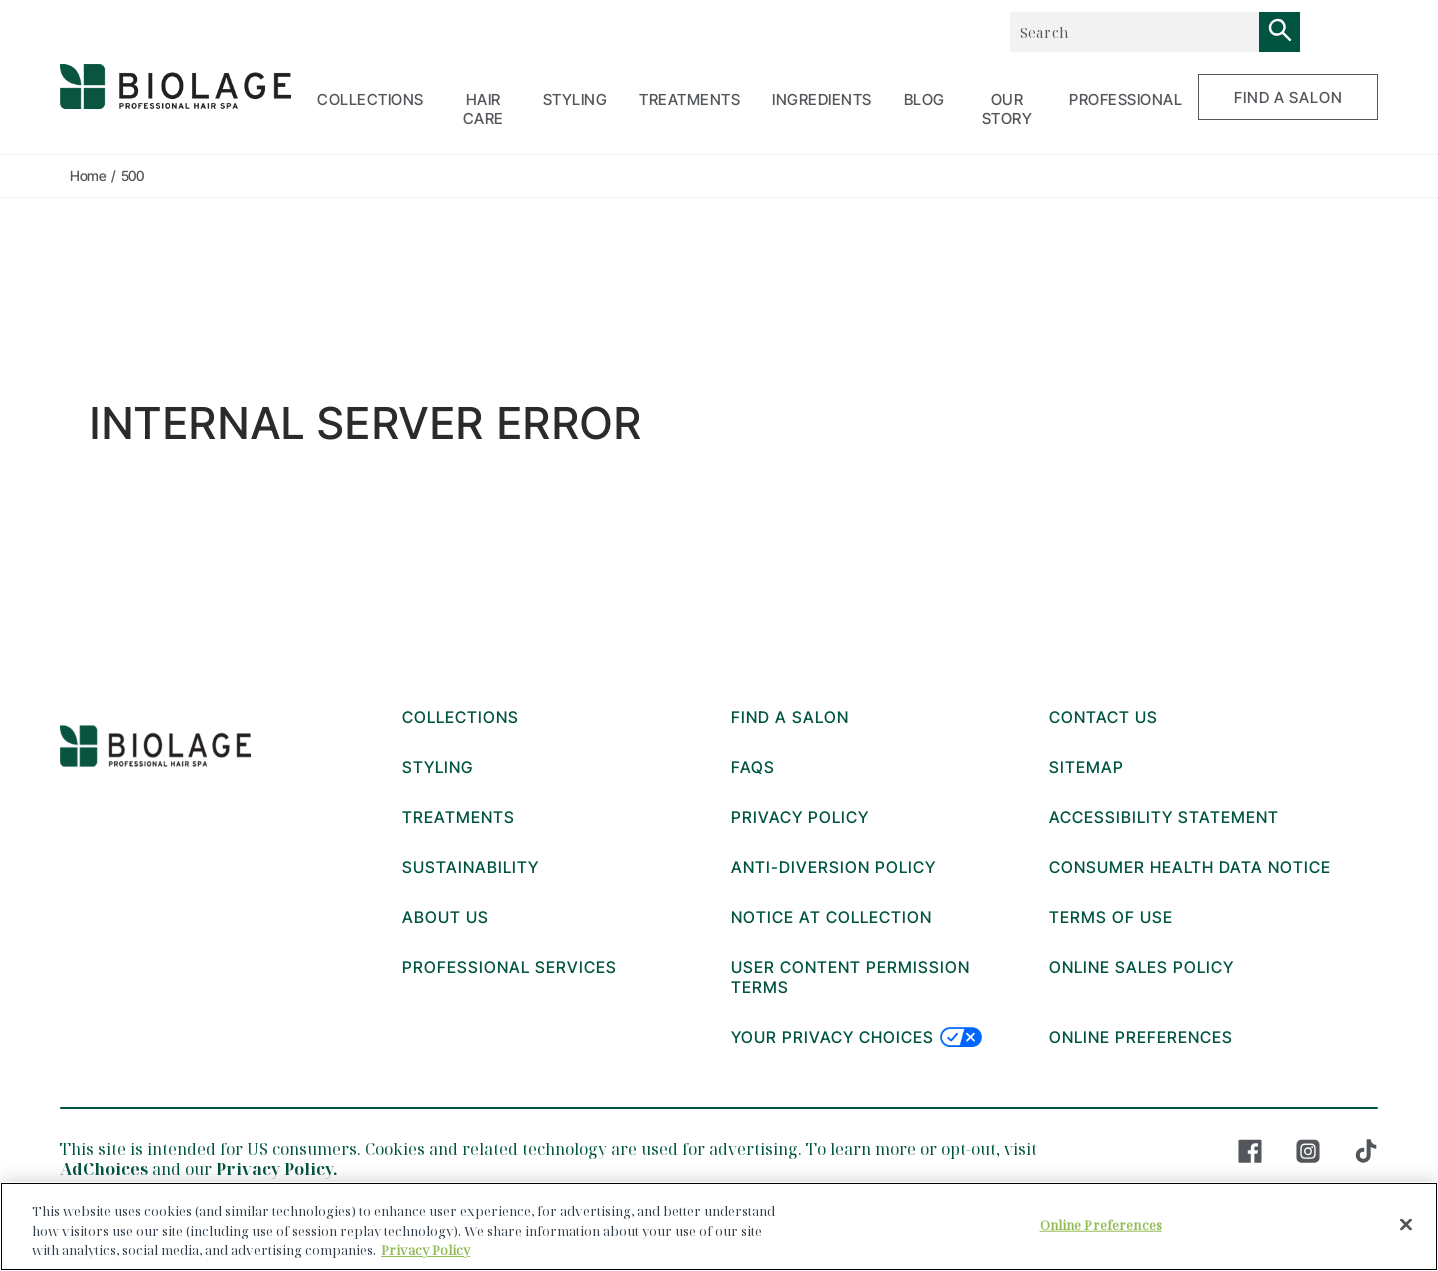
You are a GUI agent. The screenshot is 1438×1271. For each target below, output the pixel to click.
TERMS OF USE (1111, 917)
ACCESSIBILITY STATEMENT (1164, 817)
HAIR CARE (483, 109)
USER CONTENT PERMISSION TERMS (850, 977)
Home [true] (88, 175)
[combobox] (1134, 32)
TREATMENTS (689, 99)
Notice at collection (831, 917)
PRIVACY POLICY (800, 817)
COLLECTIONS (370, 99)
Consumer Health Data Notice (1190, 867)
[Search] (1280, 32)
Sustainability (470, 867)
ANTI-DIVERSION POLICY (833, 867)
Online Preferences (1141, 1037)
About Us (445, 917)
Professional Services (509, 967)
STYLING (575, 99)
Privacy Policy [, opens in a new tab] (425, 1250)
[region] (719, 1226)
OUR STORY (1007, 109)
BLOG (924, 99)
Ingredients (822, 99)
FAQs (753, 767)
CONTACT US (1103, 717)
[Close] (1406, 1224)
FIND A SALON (1288, 97)
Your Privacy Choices (856, 1037)
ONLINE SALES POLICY (1141, 967)
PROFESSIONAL (1125, 99)
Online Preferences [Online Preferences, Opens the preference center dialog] (1101, 1224)
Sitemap (1086, 767)
